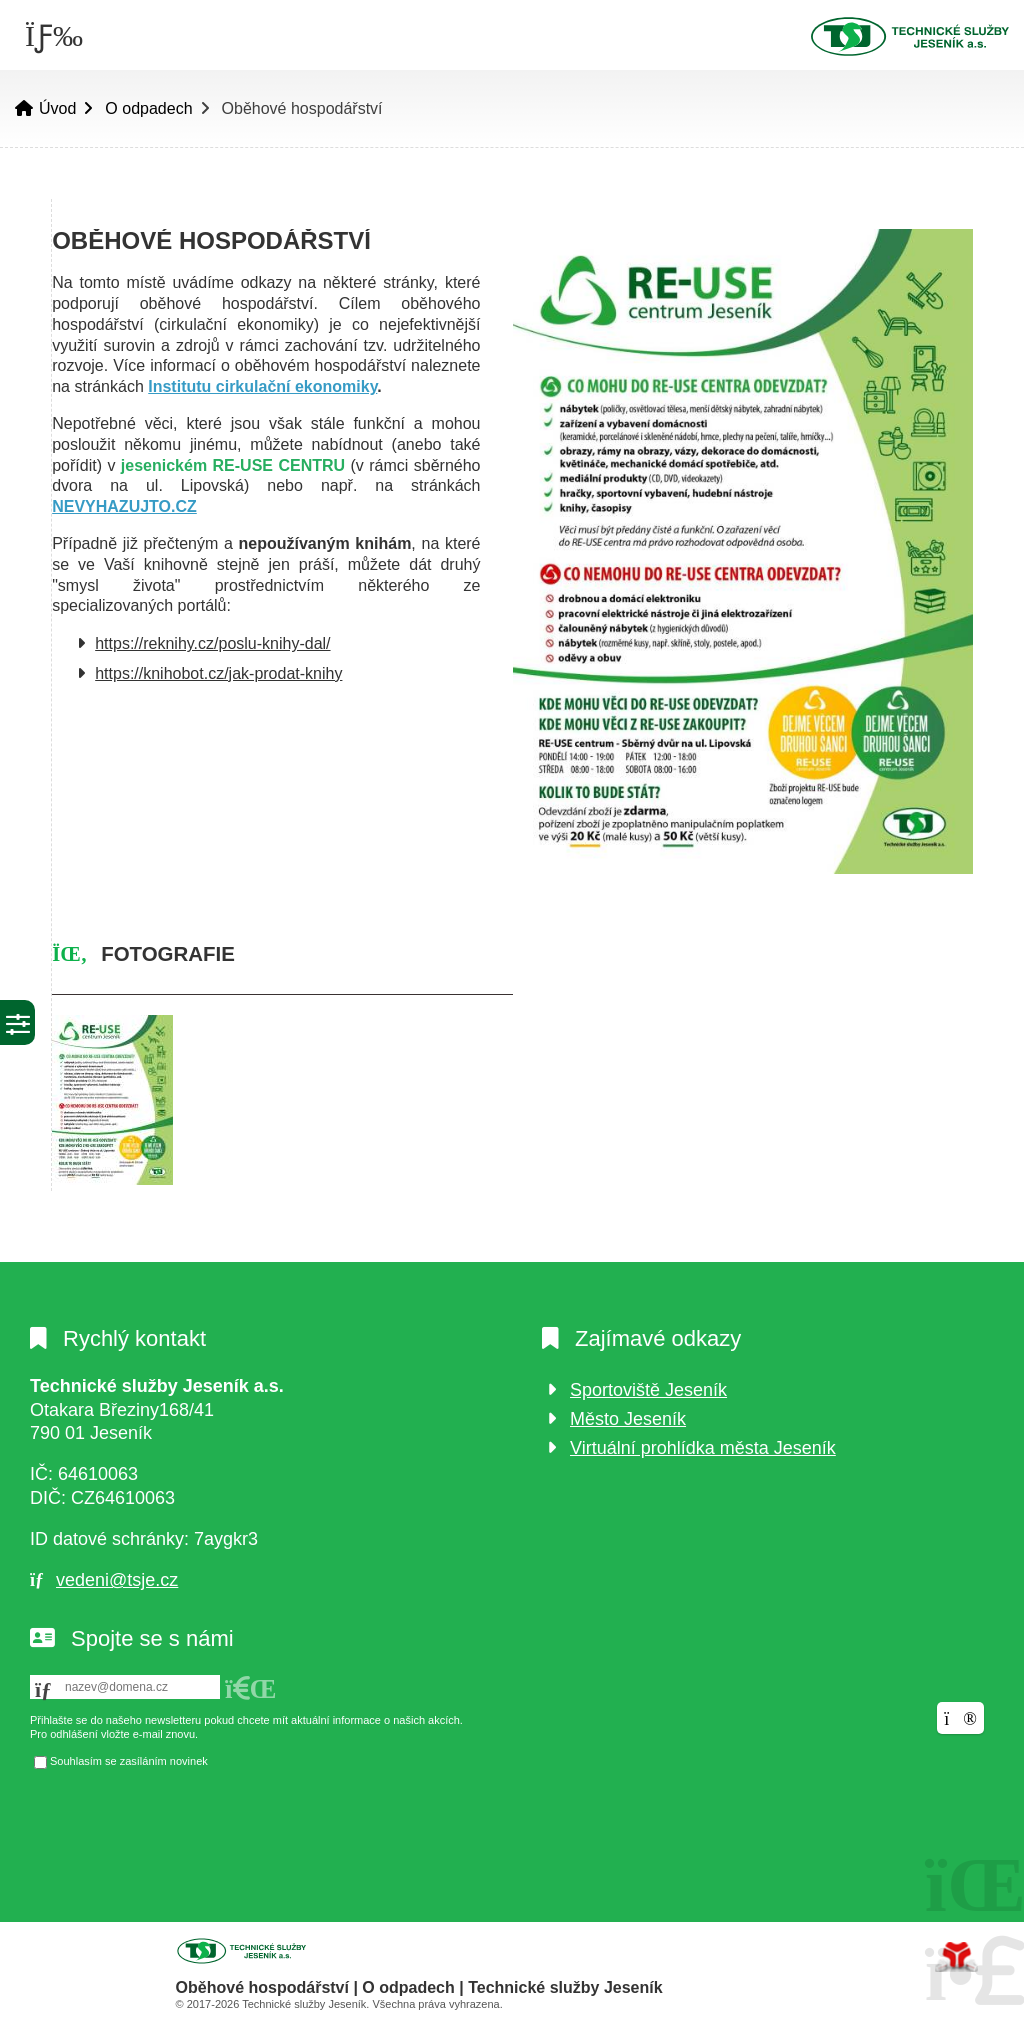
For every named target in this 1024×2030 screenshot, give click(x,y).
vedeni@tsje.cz (117, 1580)
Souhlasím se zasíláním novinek (129, 1761)
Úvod (909, 36)
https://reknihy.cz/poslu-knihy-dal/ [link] (212, 643)
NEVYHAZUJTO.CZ (124, 506)
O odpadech (148, 108)
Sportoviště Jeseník (648, 1390)
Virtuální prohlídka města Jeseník (703, 1448)
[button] (251, 1689)
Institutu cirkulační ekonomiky (262, 386)
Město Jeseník (628, 1419)
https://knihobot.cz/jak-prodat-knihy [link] (218, 673)
